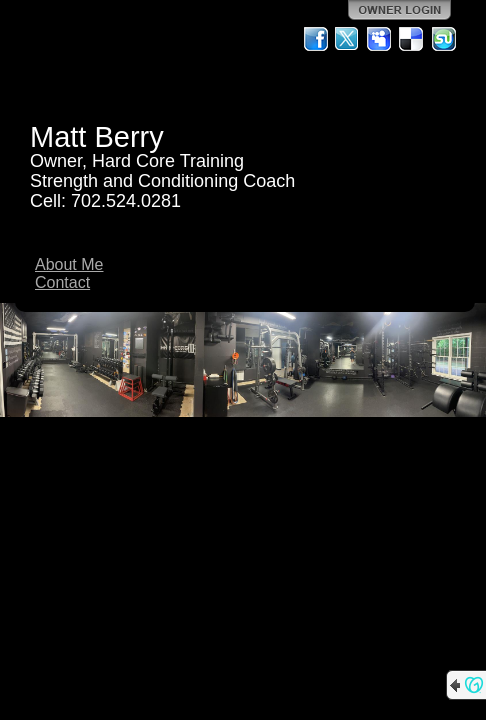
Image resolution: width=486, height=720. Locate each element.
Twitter (348, 39)
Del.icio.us (412, 39)
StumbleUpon (444, 39)
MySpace (380, 39)
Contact (62, 282)
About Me (69, 264)
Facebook (316, 39)
